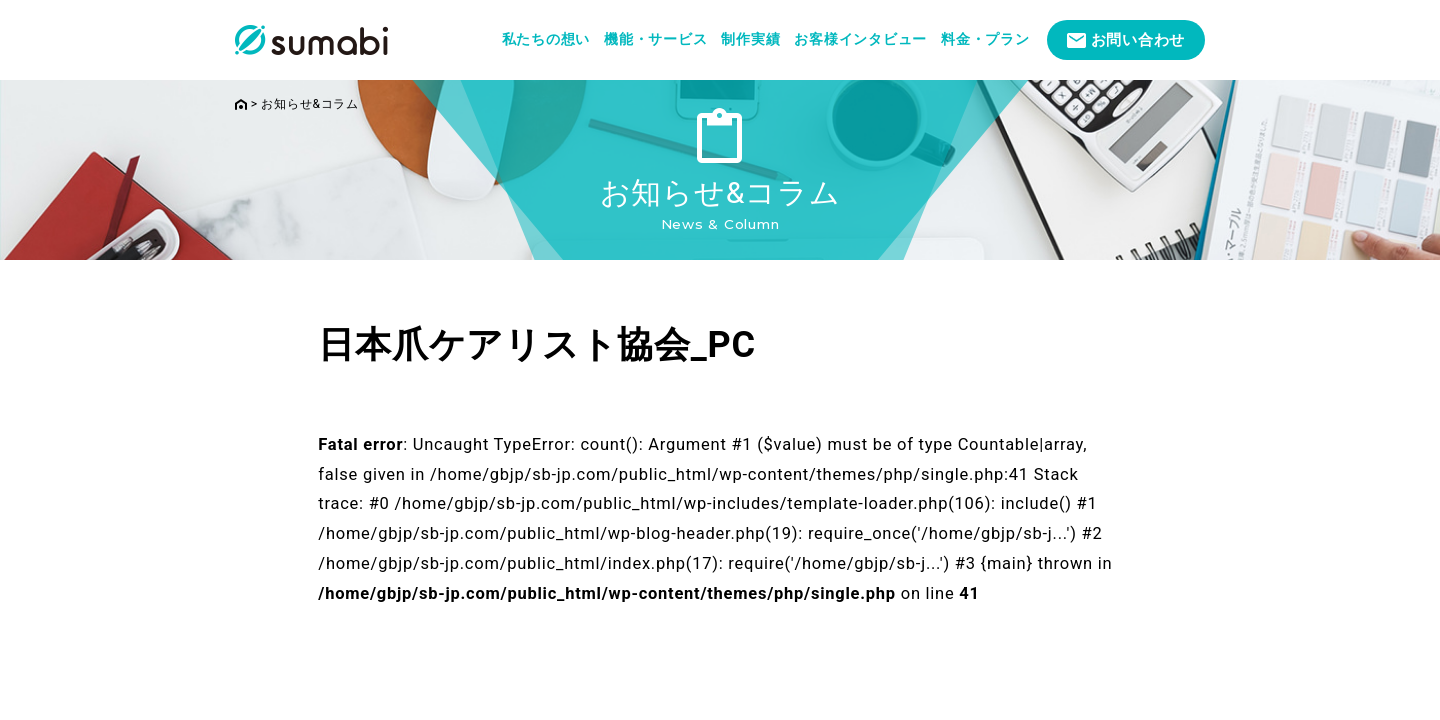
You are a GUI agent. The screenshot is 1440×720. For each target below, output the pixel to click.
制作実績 (750, 39)
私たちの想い (546, 39)
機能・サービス (655, 39)
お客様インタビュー (860, 39)
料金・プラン (985, 39)
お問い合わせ (1138, 40)
